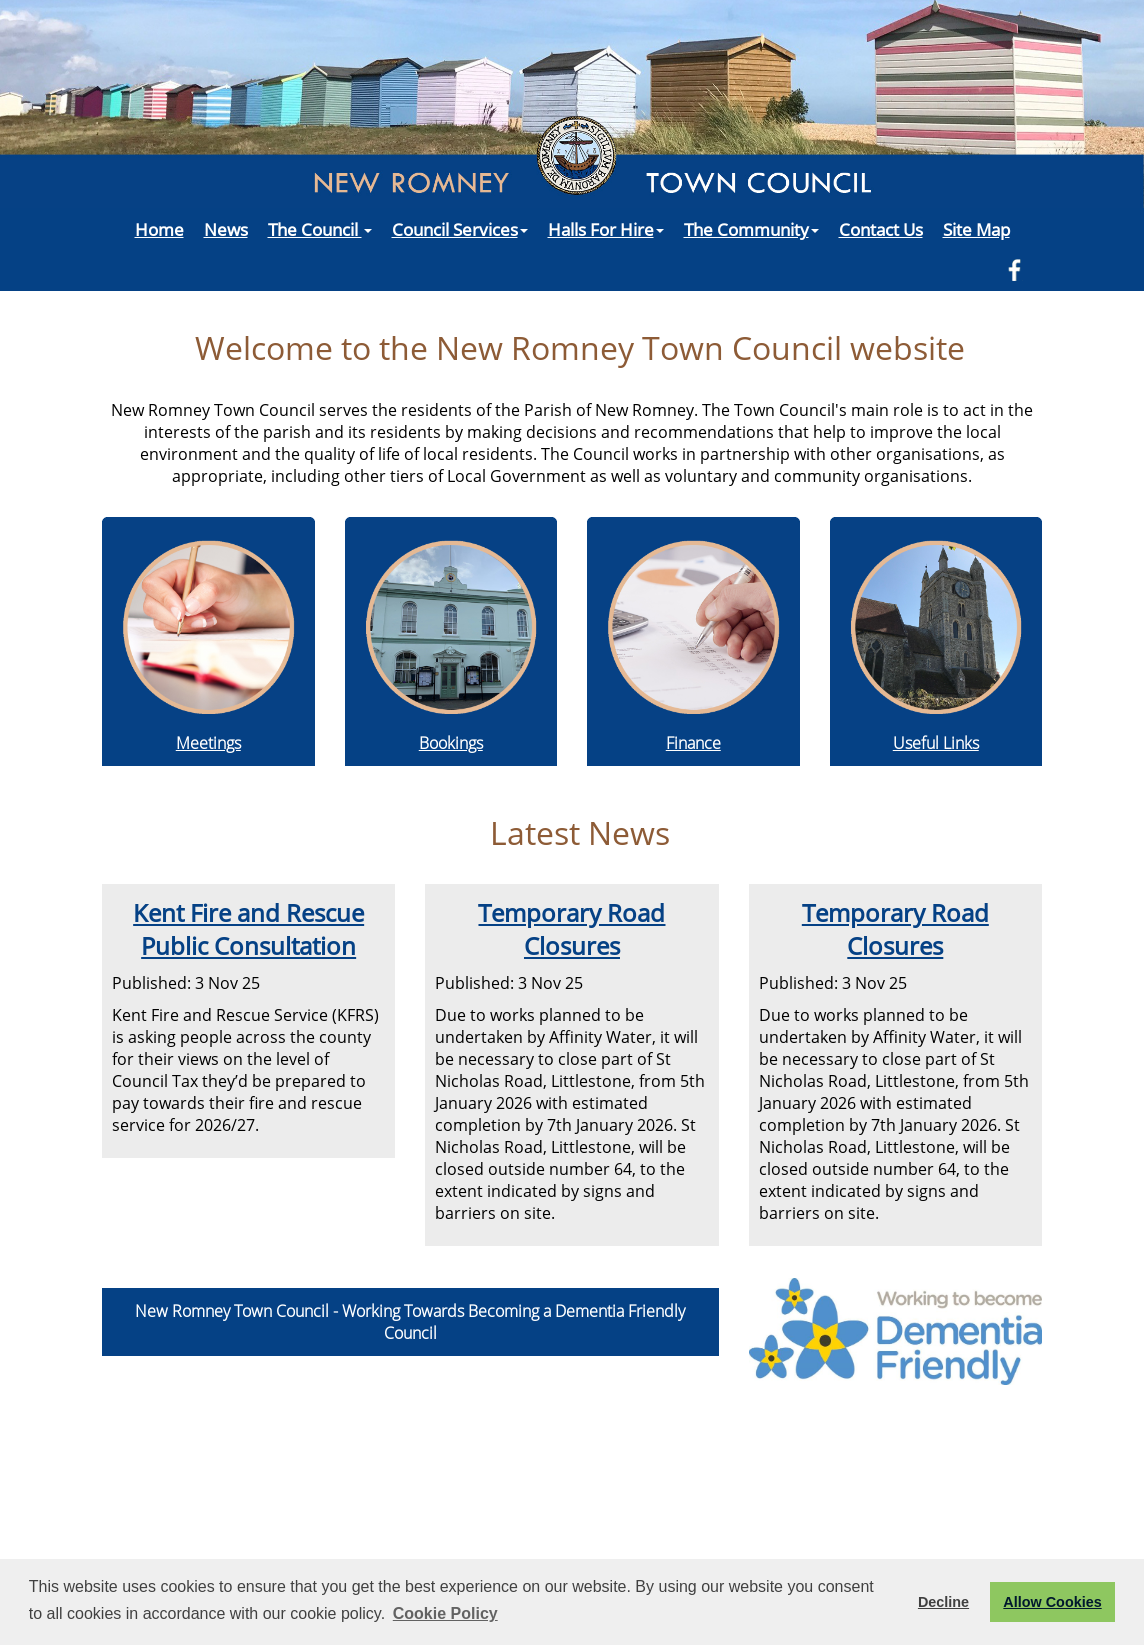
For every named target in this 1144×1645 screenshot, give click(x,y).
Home (159, 229)
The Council (320, 229)
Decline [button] (943, 1602)
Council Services (460, 229)
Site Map (976, 229)
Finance (693, 743)
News (226, 229)
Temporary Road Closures (571, 929)
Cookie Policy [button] (445, 1613)
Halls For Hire (606, 229)
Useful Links (936, 743)
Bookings (451, 743)
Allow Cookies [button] (1052, 1602)
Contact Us (881, 229)
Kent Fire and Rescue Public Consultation (248, 929)
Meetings (208, 743)
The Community (751, 229)
